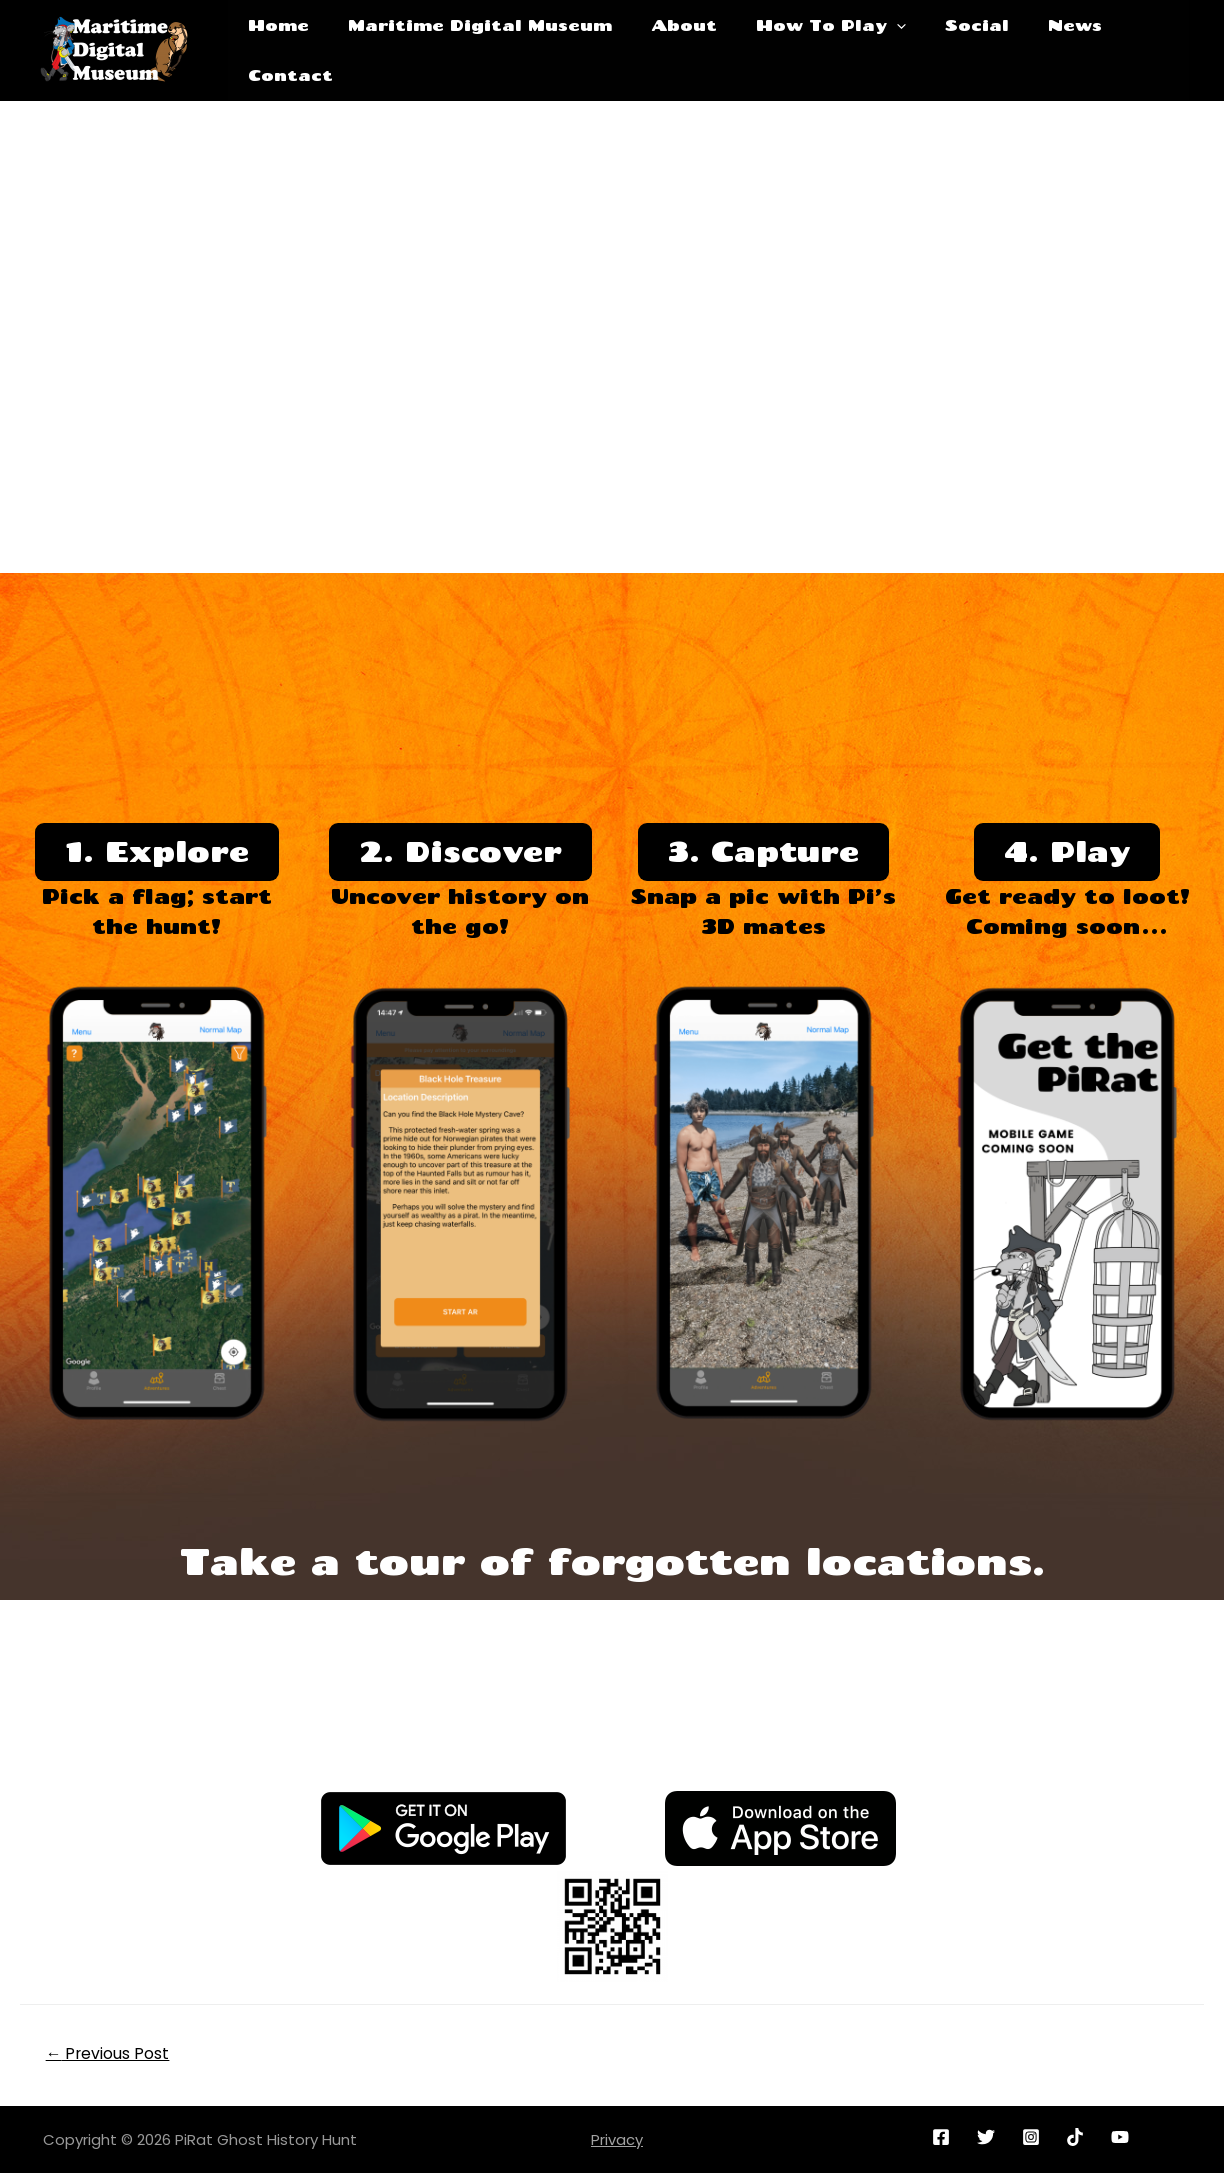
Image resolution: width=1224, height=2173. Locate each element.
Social (943, 50)
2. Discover (460, 851)
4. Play (1067, 851)
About (668, 50)
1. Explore (156, 851)
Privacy (617, 2138)
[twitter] (988, 2136)
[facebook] (944, 2136)
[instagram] (1033, 2136)
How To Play (806, 50)
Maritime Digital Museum (473, 50)
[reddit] (1078, 2136)
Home (280, 50)
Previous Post (108, 2052)
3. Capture (763, 851)
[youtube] (1123, 2136)
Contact (1131, 50)
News (1032, 50)
